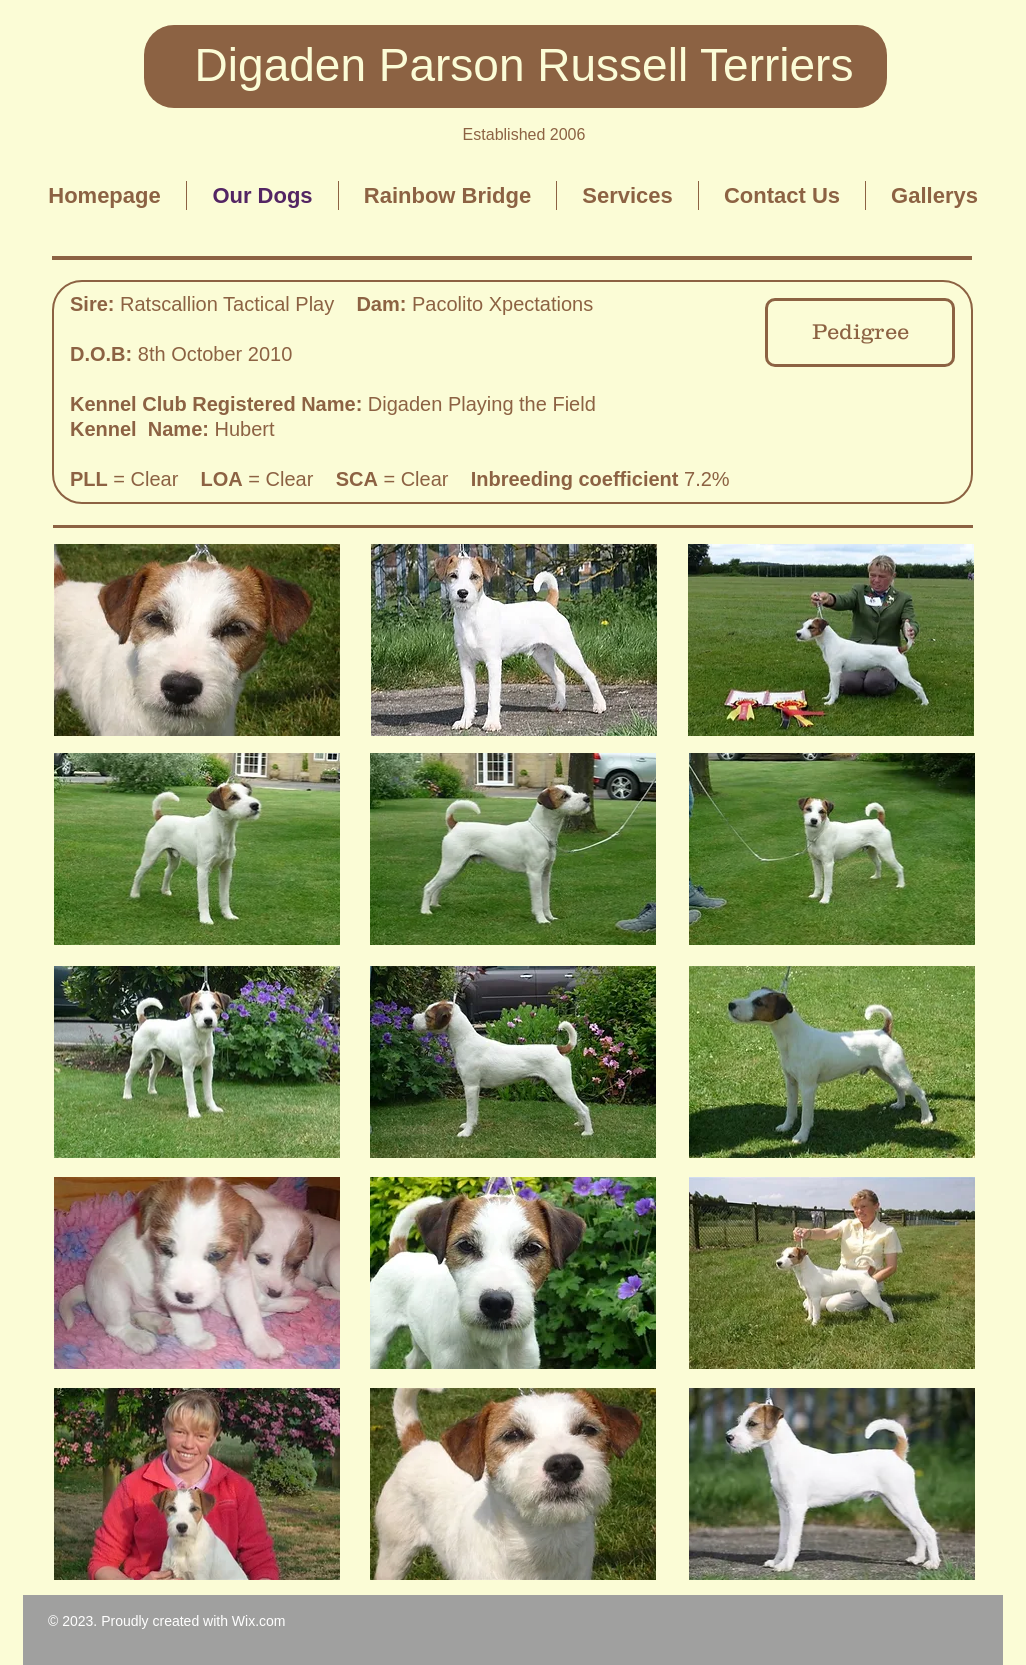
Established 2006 (524, 134)
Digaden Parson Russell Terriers (524, 65)
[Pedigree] (860, 332)
